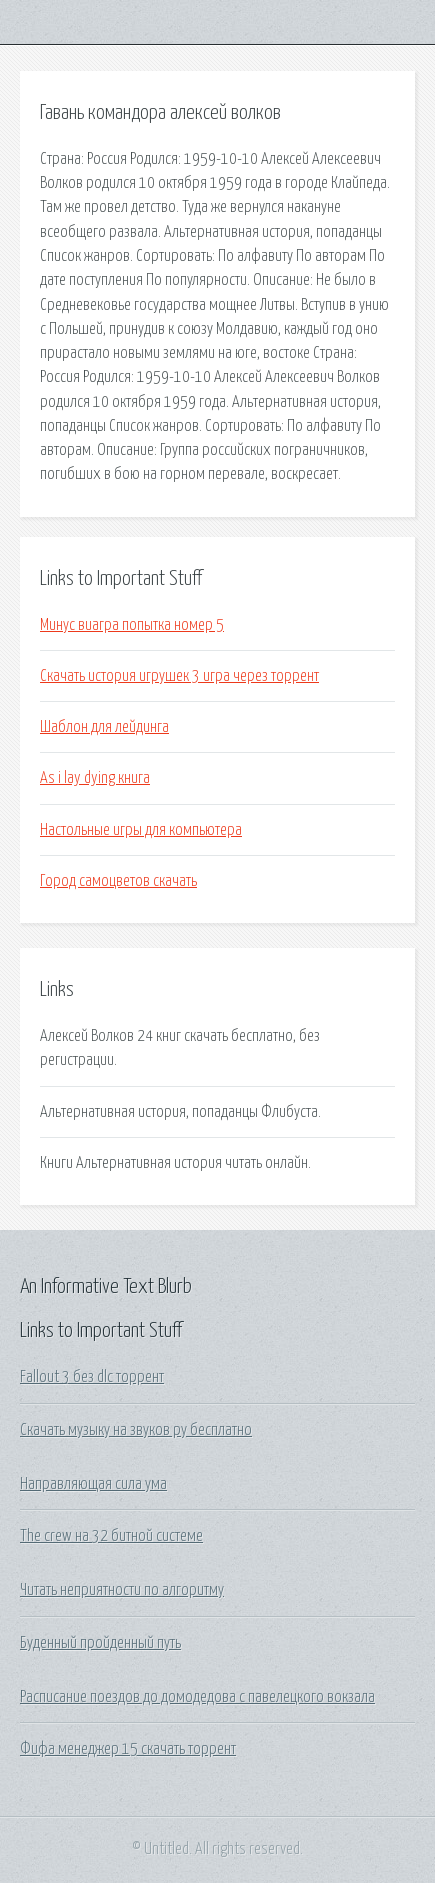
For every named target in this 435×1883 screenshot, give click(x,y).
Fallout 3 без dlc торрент (92, 1377)
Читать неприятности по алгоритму (122, 1590)
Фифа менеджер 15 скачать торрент (128, 1749)
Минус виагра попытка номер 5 (132, 625)
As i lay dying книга (95, 778)
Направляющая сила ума (93, 1484)
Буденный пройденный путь (100, 1643)
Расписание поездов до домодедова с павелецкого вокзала (197, 1697)
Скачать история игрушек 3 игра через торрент (179, 676)
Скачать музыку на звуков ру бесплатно (136, 1430)
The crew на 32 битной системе (111, 1536)
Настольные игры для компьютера (141, 830)
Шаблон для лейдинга (104, 727)
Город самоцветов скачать (118, 881)
